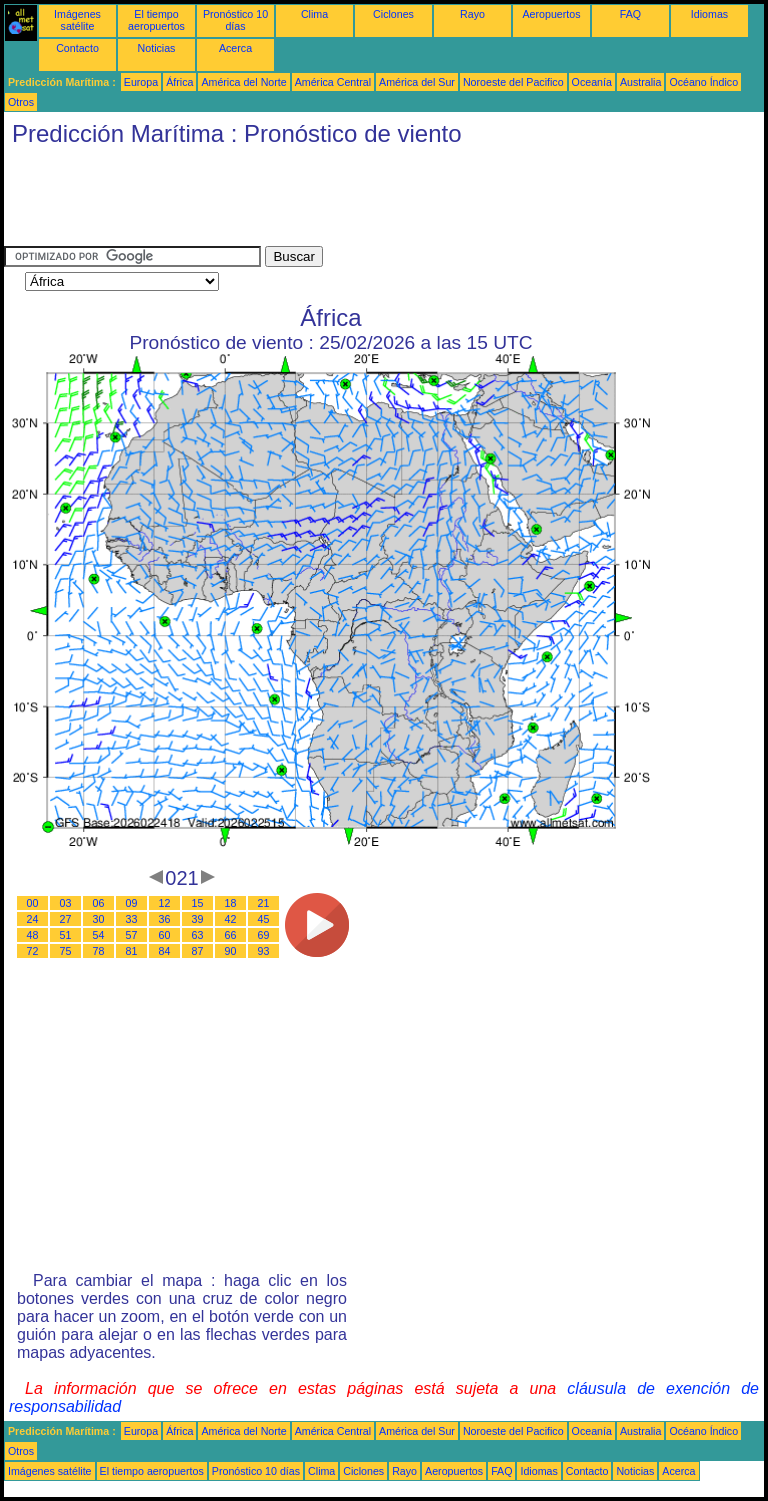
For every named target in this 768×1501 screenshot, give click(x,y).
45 (264, 919)
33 (132, 919)
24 (33, 919)
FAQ (630, 14)
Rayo (472, 14)
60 (165, 935)
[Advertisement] (368, 201)
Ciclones (393, 14)
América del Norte (243, 82)
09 (132, 903)
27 (66, 919)
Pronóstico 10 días (235, 20)
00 (33, 903)
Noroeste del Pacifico (513, 82)
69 (264, 935)
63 (198, 935)
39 (198, 919)
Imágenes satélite (77, 20)
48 (33, 935)
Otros (21, 102)
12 (165, 903)
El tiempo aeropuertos (156, 20)
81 (132, 951)
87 (198, 951)
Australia (640, 82)
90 (231, 951)
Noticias (157, 48)
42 (231, 919)
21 (264, 903)
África (179, 82)
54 (99, 935)
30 (99, 919)
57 (132, 935)
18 (231, 903)
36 (165, 919)
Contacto (77, 48)
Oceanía (592, 82)
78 (99, 951)
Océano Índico (703, 82)
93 (264, 951)
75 (66, 951)
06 (99, 903)
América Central (333, 82)
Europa (141, 82)
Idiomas (709, 14)
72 (33, 951)
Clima (314, 14)
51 (66, 935)
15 (198, 903)
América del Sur (417, 82)
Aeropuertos (551, 14)
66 (231, 935)
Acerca (235, 48)
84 (165, 951)
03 (66, 903)
